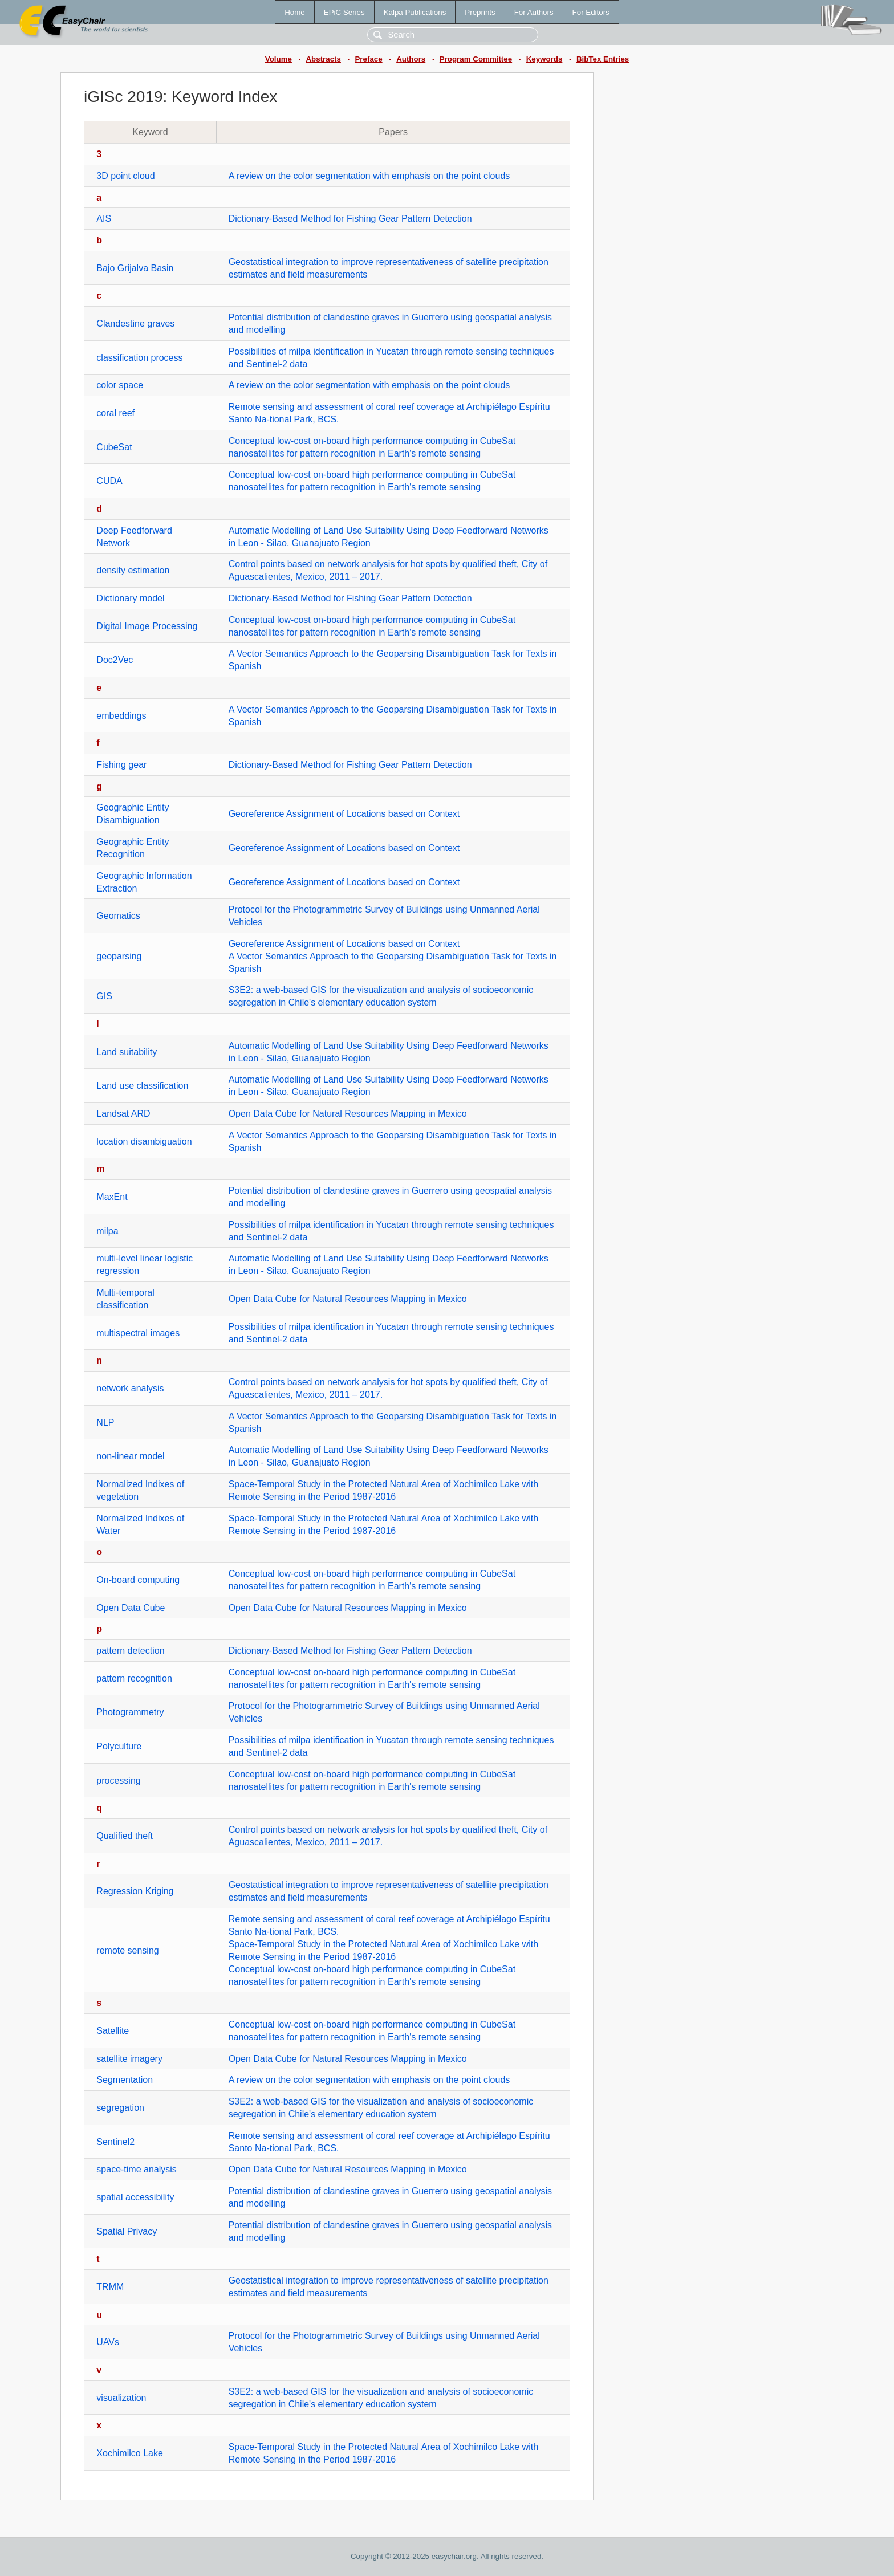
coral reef (115, 413)
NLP (105, 1422)
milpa (107, 1231)
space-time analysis (136, 2169)
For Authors (534, 12)
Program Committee (476, 59)
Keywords (544, 59)
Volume (278, 59)
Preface (368, 59)
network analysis (130, 1388)
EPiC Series (344, 12)
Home (295, 12)
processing (118, 1780)
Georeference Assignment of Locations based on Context (344, 814)
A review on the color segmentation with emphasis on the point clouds (369, 176)
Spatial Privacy (126, 2231)
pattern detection (130, 1650)
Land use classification (142, 1085)
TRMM (110, 2287)
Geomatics (118, 916)
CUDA (109, 481)
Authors (410, 59)
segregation (120, 2108)
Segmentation (124, 2080)
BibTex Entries (602, 59)
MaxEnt (111, 1197)
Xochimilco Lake (129, 2453)
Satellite (112, 2031)
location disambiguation (144, 1141)
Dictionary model (130, 598)
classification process (139, 358)
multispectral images (138, 1333)
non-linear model (130, 1456)
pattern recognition (134, 1678)
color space (119, 385)
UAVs (107, 2342)
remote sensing (127, 1950)
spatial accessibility (135, 2197)
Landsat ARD (123, 1113)
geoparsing (118, 956)
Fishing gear (121, 765)
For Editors (590, 12)
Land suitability (126, 1052)
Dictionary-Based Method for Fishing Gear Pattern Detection (350, 218)
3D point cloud (125, 176)
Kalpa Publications (415, 12)
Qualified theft (124, 1836)
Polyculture (118, 1746)
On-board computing (138, 1580)
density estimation (132, 570)
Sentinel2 (115, 2142)
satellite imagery (129, 2059)
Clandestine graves (135, 323)
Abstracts (323, 59)
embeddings (121, 716)
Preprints (480, 12)
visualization (121, 2398)
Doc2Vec (114, 660)
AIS (103, 218)
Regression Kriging (134, 1891)
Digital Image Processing (146, 626)
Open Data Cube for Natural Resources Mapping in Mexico (348, 1113)
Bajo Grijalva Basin (134, 268)
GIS (104, 996)
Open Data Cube (130, 1608)
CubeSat (114, 447)
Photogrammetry (130, 1712)
